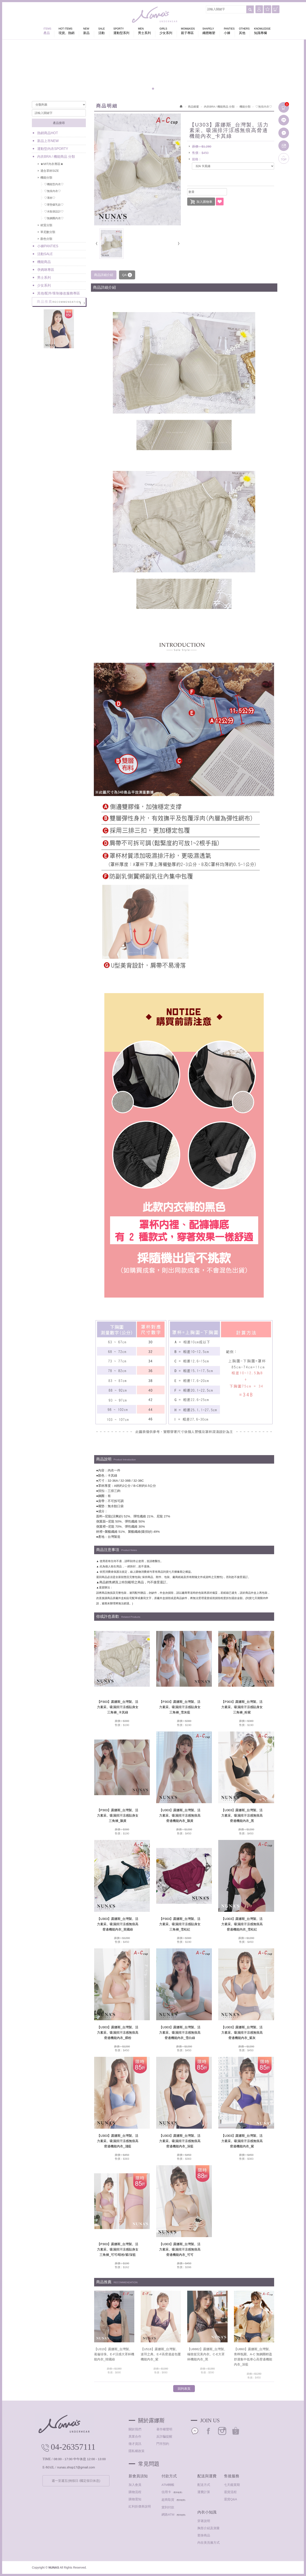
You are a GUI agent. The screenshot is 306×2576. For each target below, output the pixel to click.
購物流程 (135, 2492)
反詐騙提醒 (164, 2436)
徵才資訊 (135, 2443)
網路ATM (168, 2514)
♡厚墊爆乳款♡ (54, 204)
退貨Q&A (230, 2499)
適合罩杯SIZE (49, 170)
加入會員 (135, 2484)
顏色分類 (46, 238)
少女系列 (44, 285)
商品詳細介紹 (103, 275)
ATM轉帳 (168, 2484)
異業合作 (135, 2436)
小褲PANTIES (47, 246)
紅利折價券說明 (140, 2506)
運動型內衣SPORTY (52, 149)
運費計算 (203, 2492)
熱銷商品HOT (47, 133)
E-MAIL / (49, 2467)
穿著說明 (203, 2521)
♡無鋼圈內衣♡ (54, 218)
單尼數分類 (47, 232)
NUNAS (155, 14)
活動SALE (45, 254)
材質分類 (46, 225)
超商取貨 (168, 2499)
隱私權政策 (136, 2451)
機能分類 (46, 177)
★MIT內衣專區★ (51, 164)
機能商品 (44, 262)
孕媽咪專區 (45, 270)
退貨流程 (230, 2492)
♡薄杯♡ (49, 197)
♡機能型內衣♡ (54, 184)
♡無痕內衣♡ (52, 191)
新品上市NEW (48, 141)
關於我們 (135, 2429)
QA (127, 275)
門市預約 (162, 2443)
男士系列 (44, 277)
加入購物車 (201, 201)
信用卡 (166, 2492)
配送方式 (203, 2484)
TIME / (47, 2459)
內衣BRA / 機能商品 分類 (56, 156)
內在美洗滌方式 (208, 2542)
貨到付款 (168, 2507)
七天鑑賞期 (232, 2484)
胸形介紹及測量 (208, 2528)
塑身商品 (203, 2535)
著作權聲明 (164, 2429)
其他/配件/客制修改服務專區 (58, 293)
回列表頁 (184, 2388)
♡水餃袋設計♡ (54, 211)
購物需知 (135, 2499)
